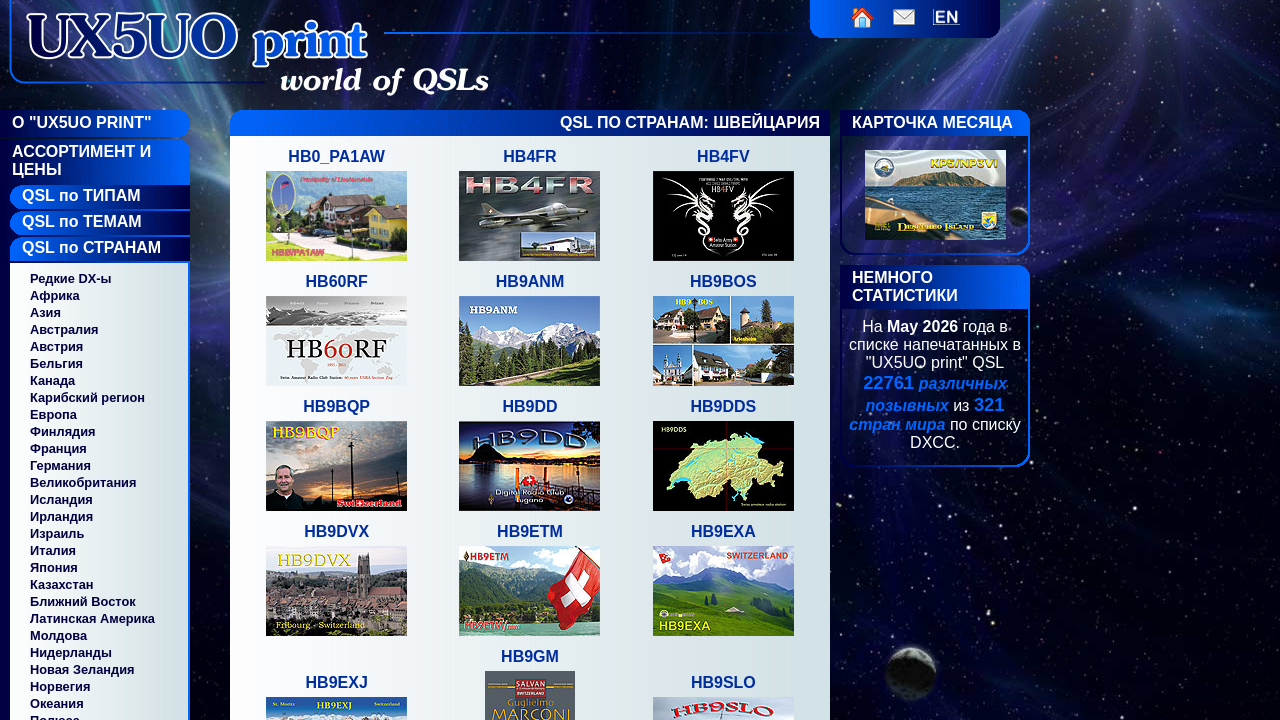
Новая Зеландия (82, 669)
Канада (52, 380)
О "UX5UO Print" (82, 122)
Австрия (56, 346)
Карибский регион (87, 397)
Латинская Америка (92, 618)
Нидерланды (71, 652)
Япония (54, 567)
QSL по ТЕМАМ (82, 221)
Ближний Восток (83, 601)
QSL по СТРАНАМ (91, 247)
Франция (58, 448)
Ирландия (61, 516)
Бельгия (56, 363)
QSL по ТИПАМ (81, 195)
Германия (60, 465)
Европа (53, 414)
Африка (55, 295)
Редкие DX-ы (70, 278)
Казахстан (62, 584)
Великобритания (83, 482)
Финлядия (63, 431)
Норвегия (60, 686)
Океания (57, 703)
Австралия (64, 329)
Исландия (61, 499)
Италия (53, 550)
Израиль (57, 533)
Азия (45, 312)
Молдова (58, 635)
